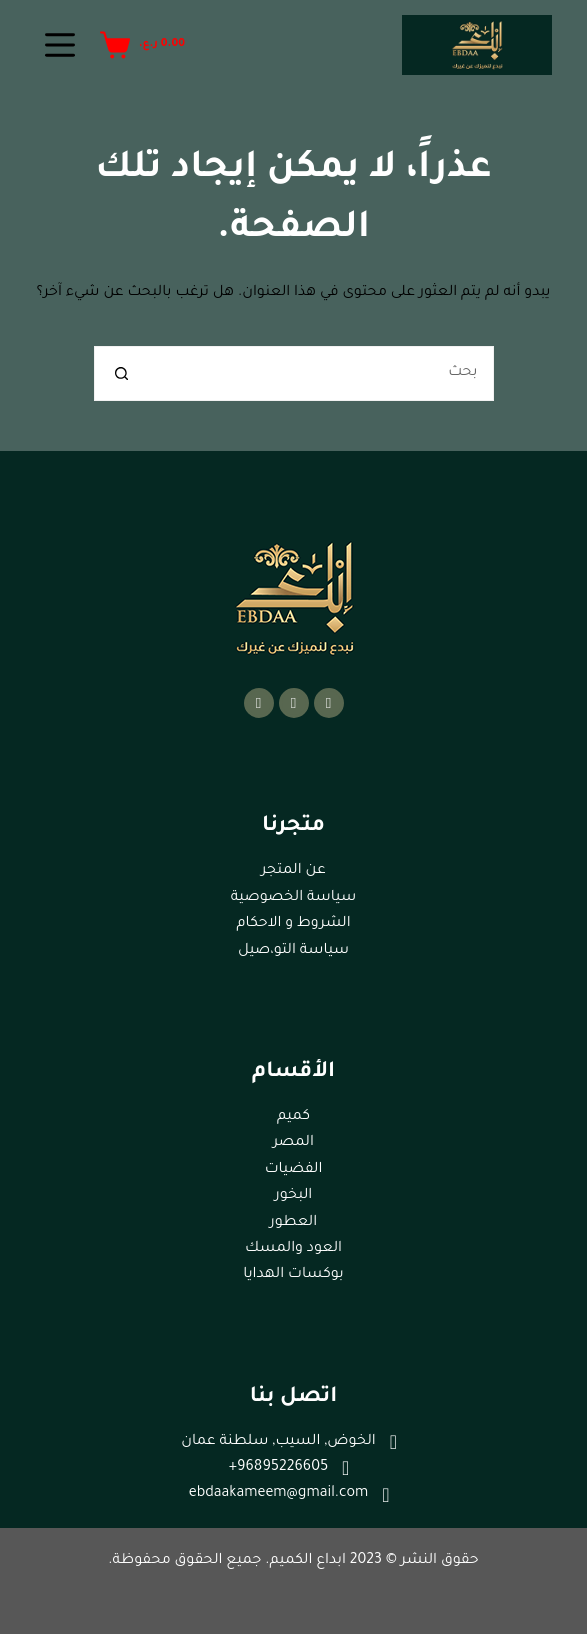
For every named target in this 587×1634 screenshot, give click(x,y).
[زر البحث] (121, 373)
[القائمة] (60, 45)
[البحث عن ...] (321, 373)
